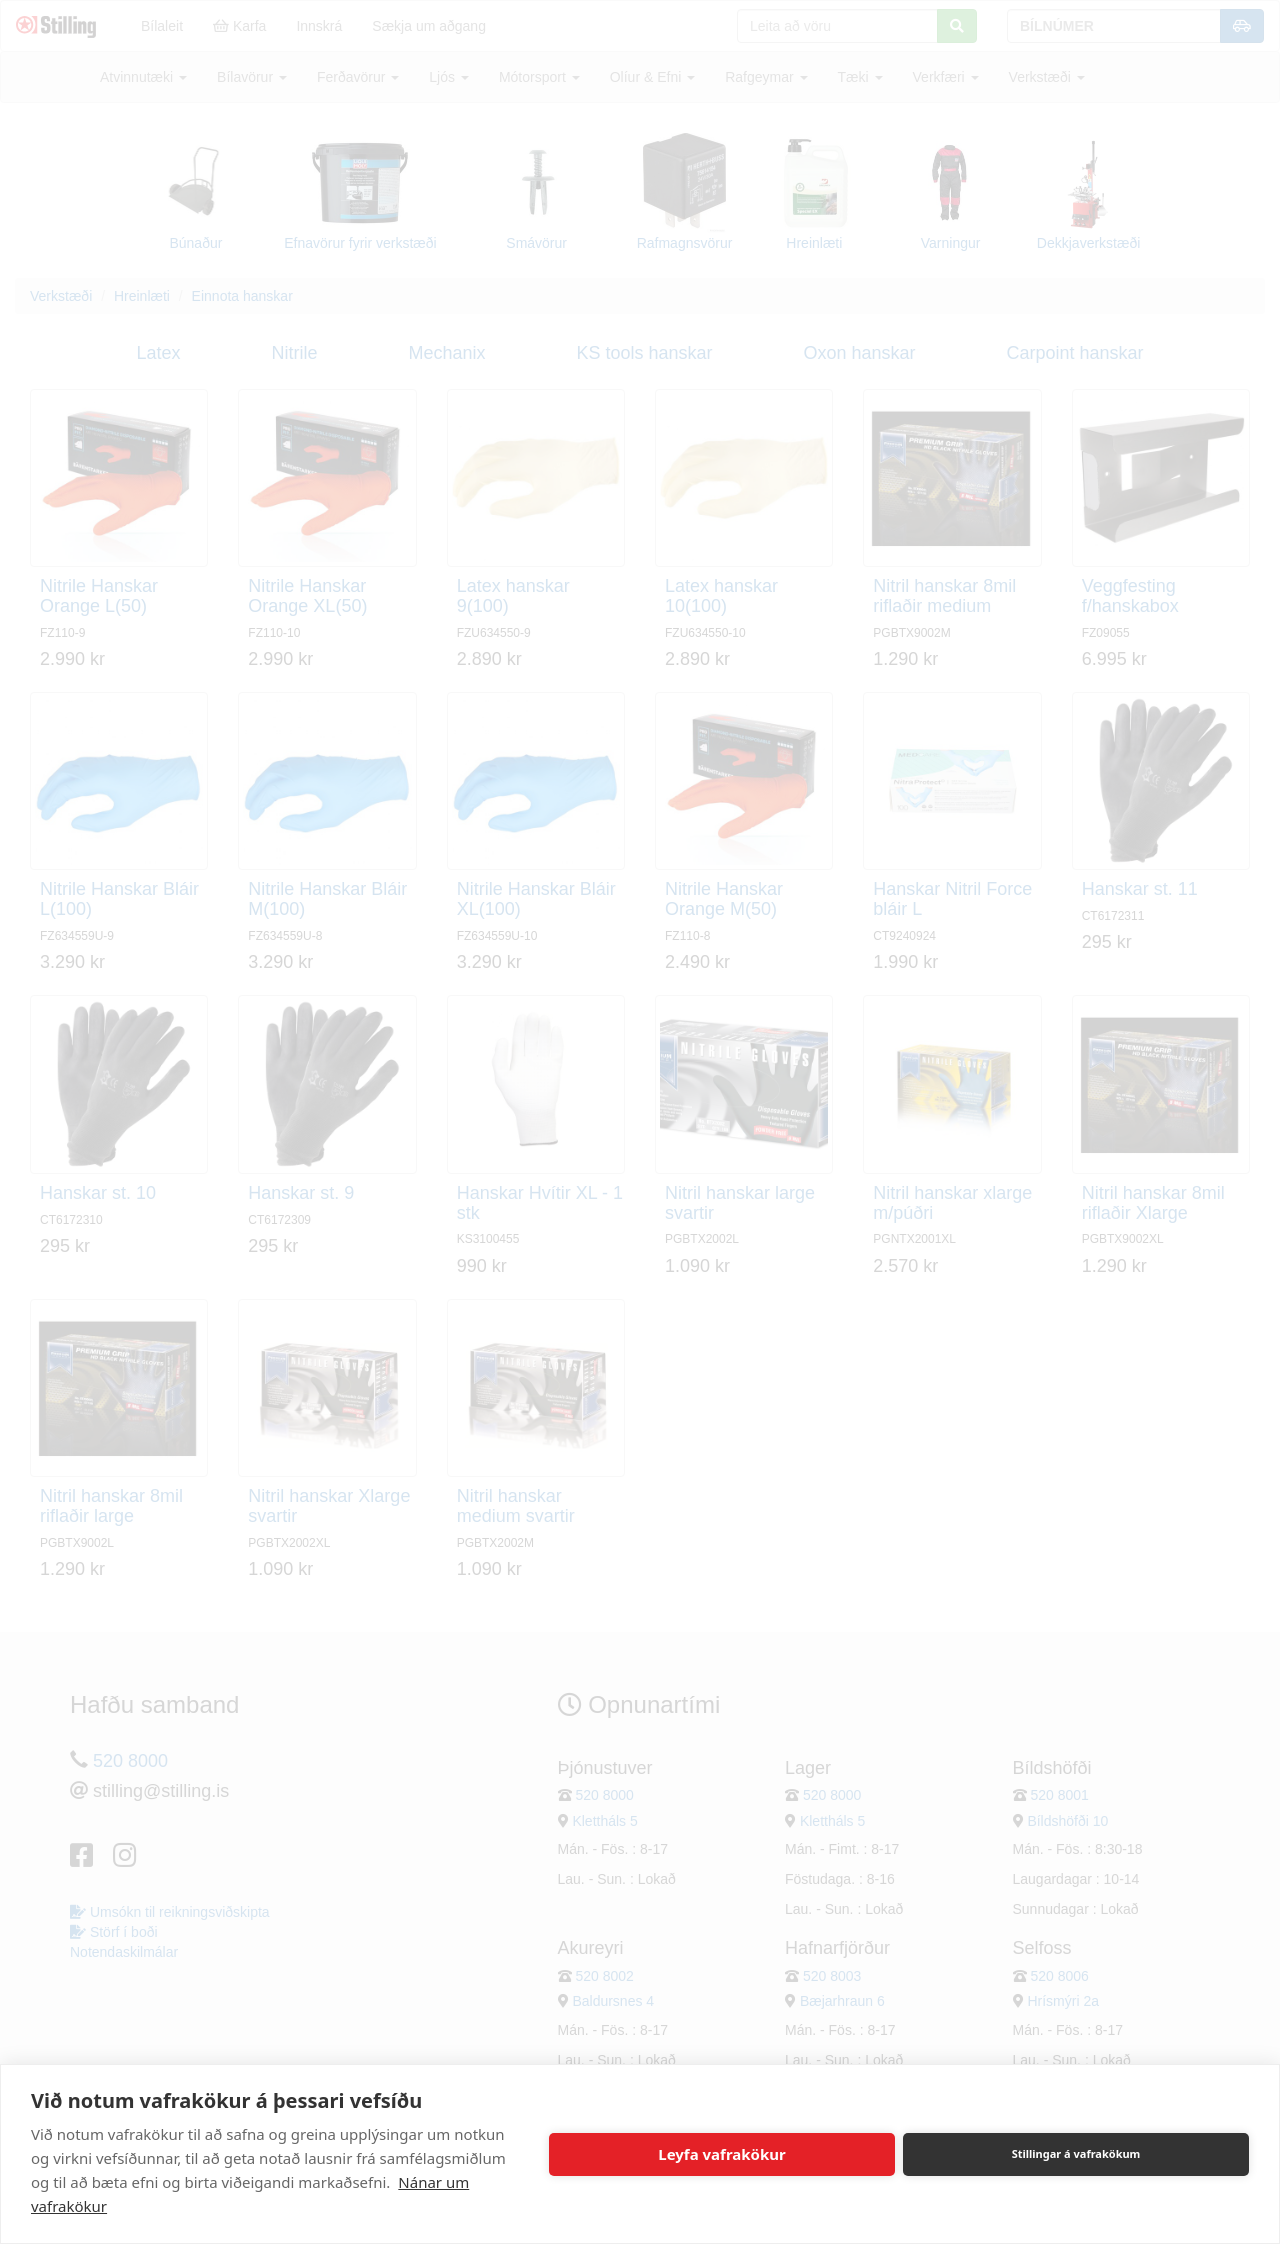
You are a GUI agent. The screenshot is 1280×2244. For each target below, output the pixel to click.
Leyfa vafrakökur (721, 2154)
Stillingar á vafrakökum (1076, 2153)
